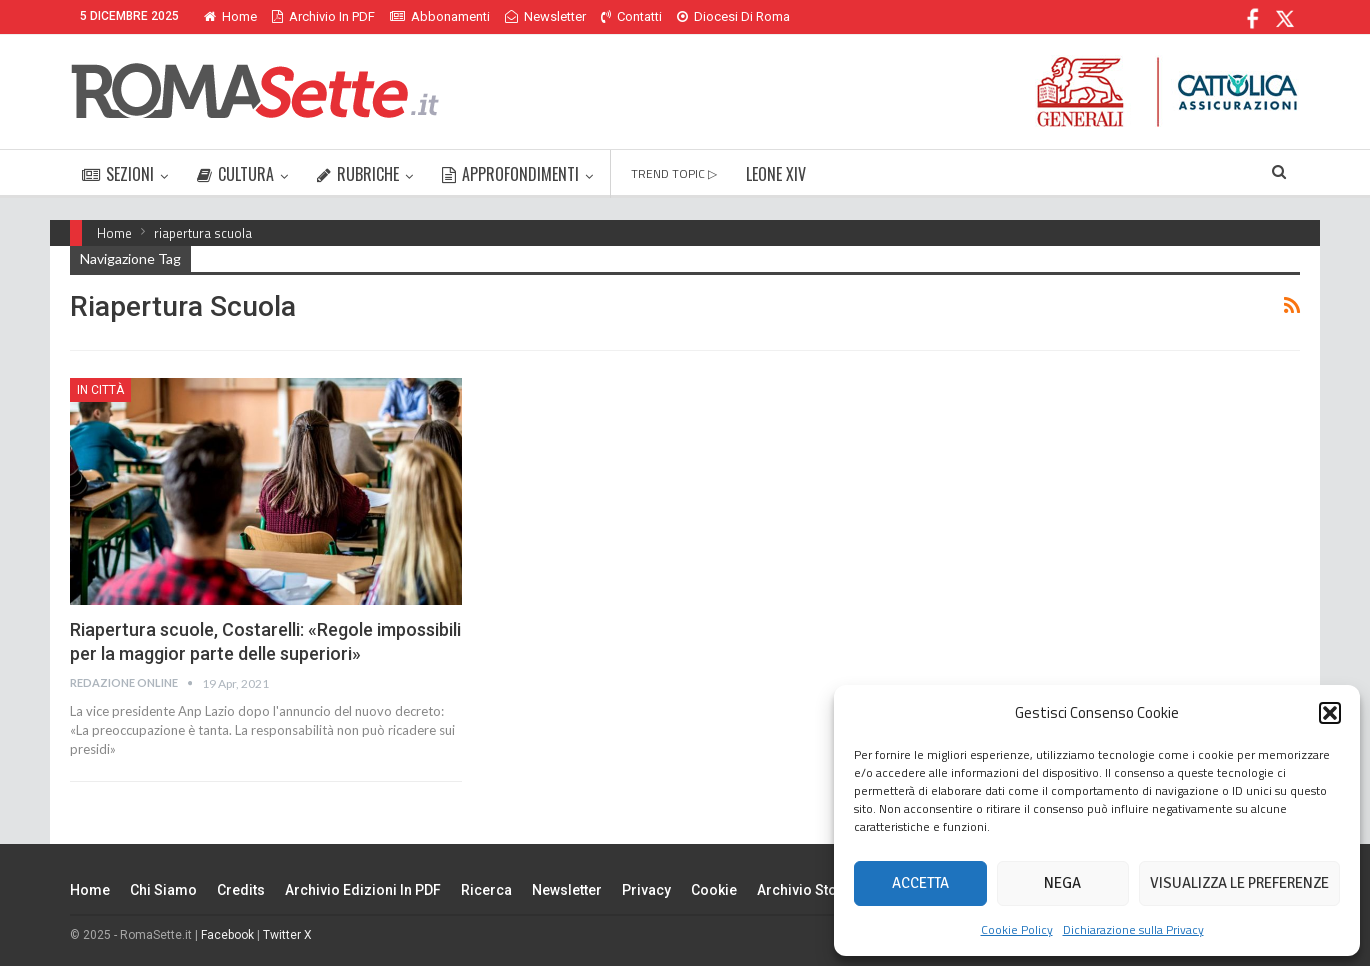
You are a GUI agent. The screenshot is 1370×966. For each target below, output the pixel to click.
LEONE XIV (776, 174)
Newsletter (545, 16)
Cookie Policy (1017, 929)
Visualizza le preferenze (1239, 883)
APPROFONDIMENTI (510, 174)
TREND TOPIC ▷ (674, 173)
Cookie (714, 890)
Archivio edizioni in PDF (363, 890)
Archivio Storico (810, 890)
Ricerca (486, 890)
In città (100, 390)
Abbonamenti (440, 16)
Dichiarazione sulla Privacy (1133, 929)
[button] (1330, 713)
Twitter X (287, 935)
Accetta (920, 883)
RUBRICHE (358, 174)
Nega (1062, 883)
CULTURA (235, 174)
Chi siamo (163, 890)
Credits (241, 890)
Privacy (646, 890)
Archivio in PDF (323, 16)
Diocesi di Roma (733, 16)
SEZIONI (118, 174)
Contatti (631, 16)
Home (230, 16)
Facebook (227, 935)
